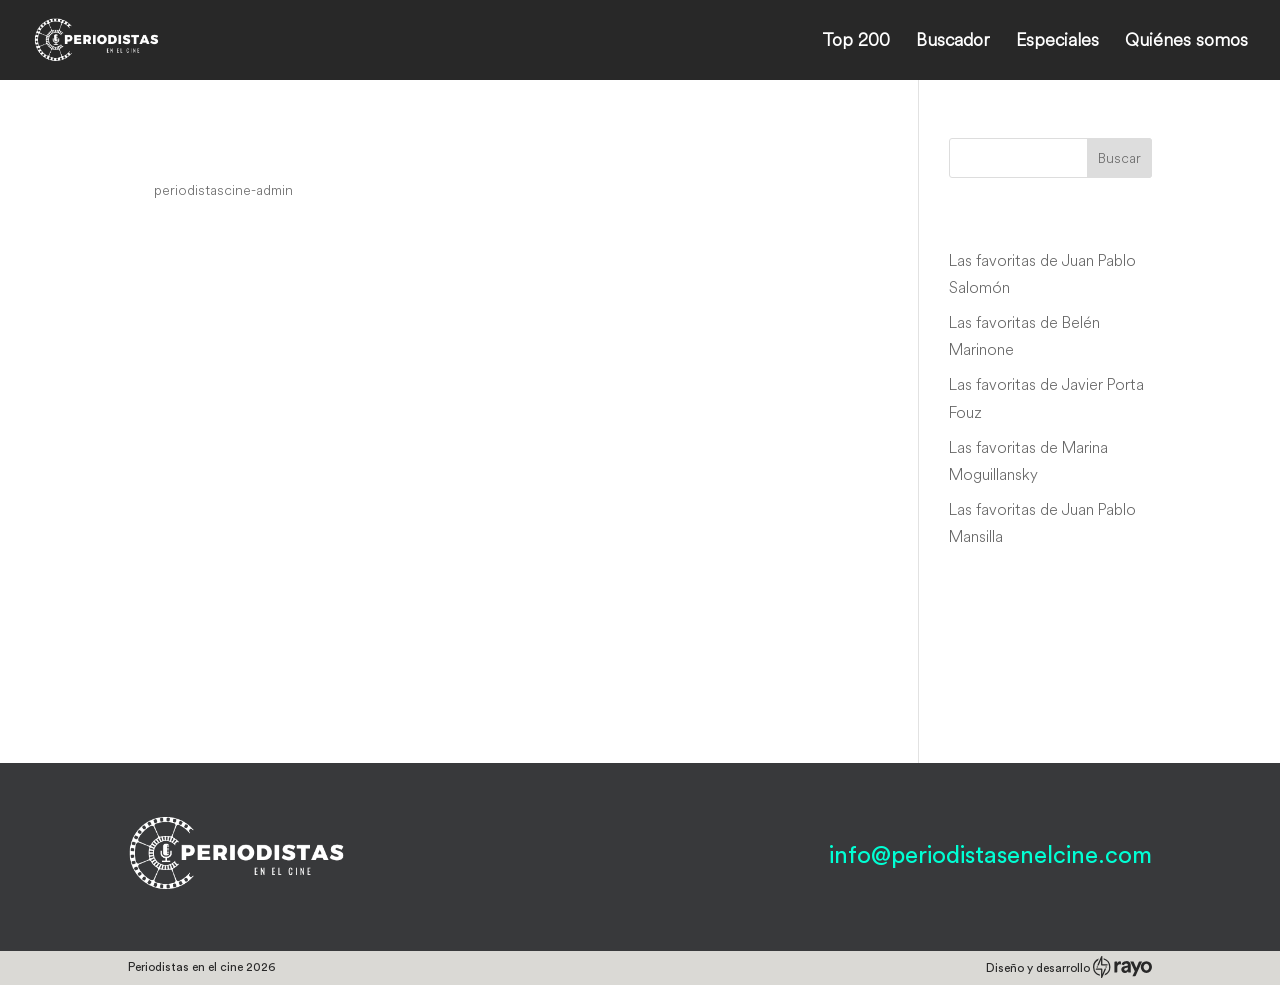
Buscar (1119, 158)
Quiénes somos (1186, 42)
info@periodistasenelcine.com (990, 856)
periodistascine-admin (223, 190)
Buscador (953, 42)
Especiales (1057, 42)
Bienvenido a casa (240, 152)
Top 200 (856, 42)
